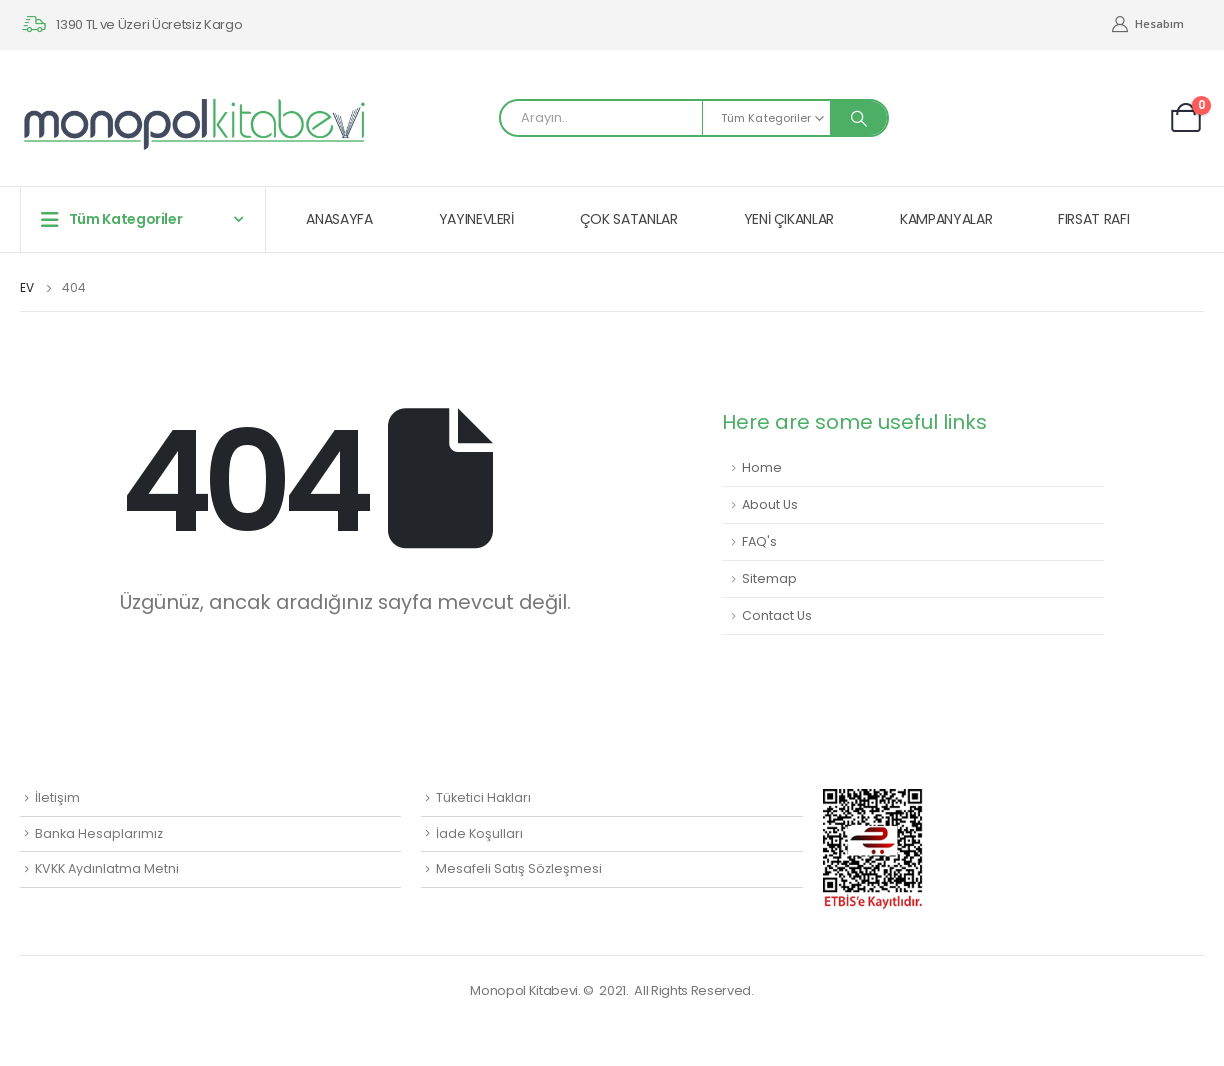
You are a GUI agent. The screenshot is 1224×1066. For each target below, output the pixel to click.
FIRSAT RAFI (1093, 219)
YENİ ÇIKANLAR (789, 219)
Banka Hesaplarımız (99, 833)
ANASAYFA (339, 219)
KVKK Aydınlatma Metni (107, 868)
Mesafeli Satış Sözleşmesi (519, 868)
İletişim (57, 797)
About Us (770, 504)
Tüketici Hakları (483, 797)
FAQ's (759, 541)
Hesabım (1147, 24)
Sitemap (769, 578)
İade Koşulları (479, 833)
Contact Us (777, 615)
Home (762, 467)
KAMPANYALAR (946, 219)
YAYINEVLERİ (476, 219)
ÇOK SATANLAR (629, 219)
